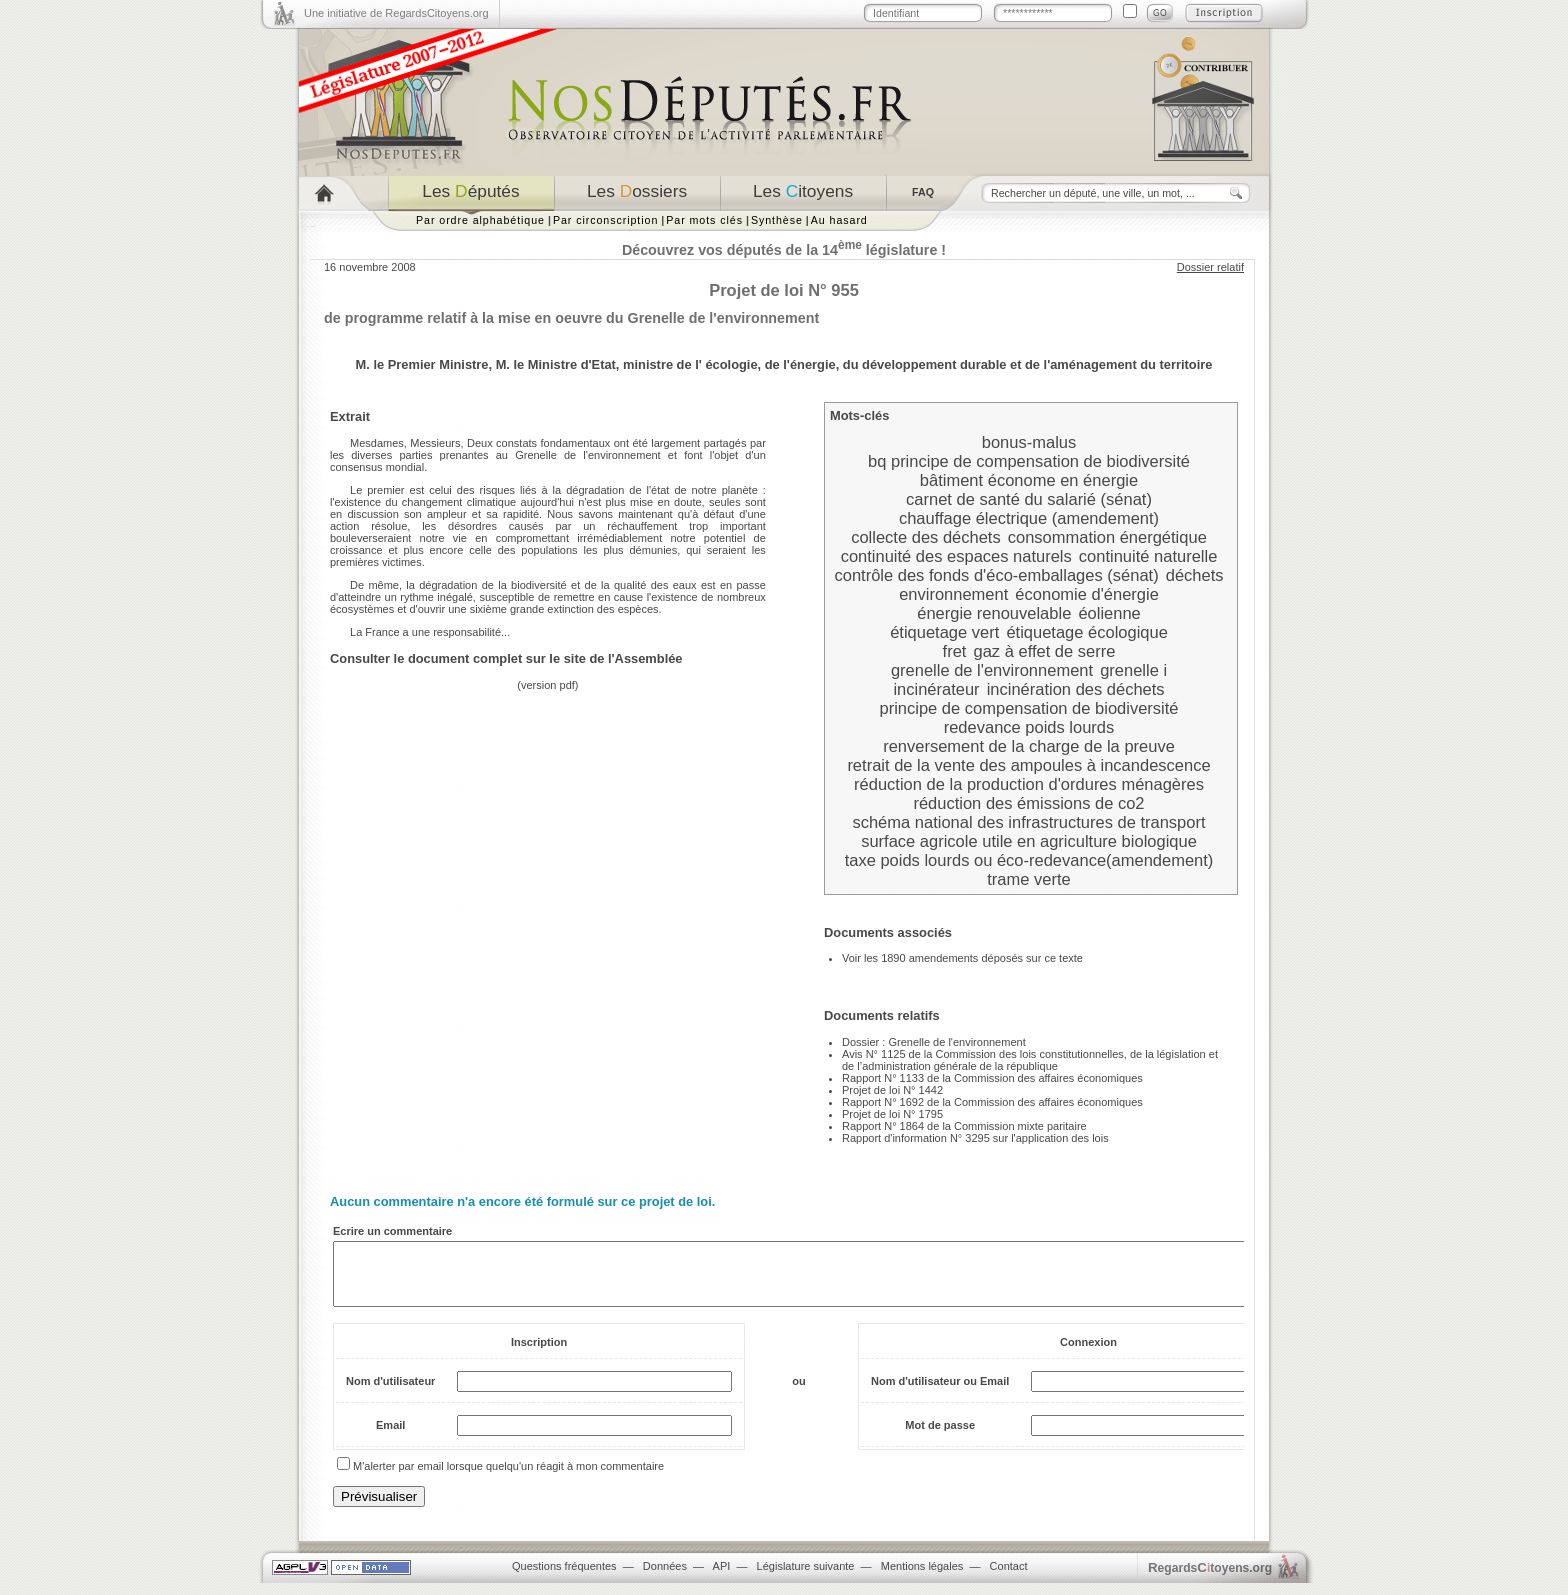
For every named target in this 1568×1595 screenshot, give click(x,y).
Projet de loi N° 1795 (892, 1114)
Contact (1009, 1578)
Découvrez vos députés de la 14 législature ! (784, 250)
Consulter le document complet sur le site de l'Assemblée (506, 658)
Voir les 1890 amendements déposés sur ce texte (962, 958)
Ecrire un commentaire (392, 1231)
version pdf (548, 685)
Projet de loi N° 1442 (892, 1090)
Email (390, 1437)
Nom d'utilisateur (390, 1393)
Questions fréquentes (564, 1578)
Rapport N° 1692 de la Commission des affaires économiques (992, 1102)
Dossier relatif (1210, 267)
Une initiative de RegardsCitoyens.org (396, 13)
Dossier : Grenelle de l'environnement (934, 1042)
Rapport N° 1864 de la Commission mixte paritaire (964, 1126)
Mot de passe (940, 1437)
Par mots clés (704, 220)
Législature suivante (806, 1578)
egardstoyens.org (1210, 1579)
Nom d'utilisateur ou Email (940, 1393)
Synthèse (777, 220)
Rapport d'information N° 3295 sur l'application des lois (975, 1138)
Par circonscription (605, 220)
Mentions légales (922, 1578)
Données (665, 1578)
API (722, 1578)
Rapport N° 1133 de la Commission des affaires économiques (992, 1078)
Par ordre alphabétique (480, 220)
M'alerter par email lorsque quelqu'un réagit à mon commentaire (508, 1478)
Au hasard (839, 220)
